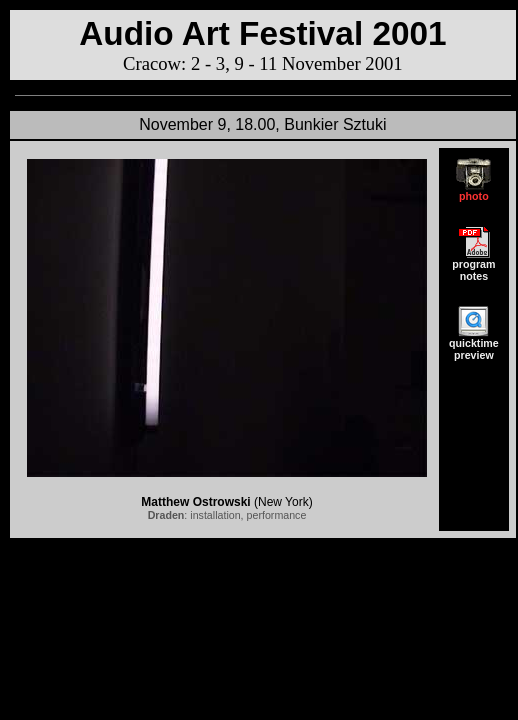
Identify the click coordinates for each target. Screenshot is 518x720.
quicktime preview (474, 344)
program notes (473, 265)
